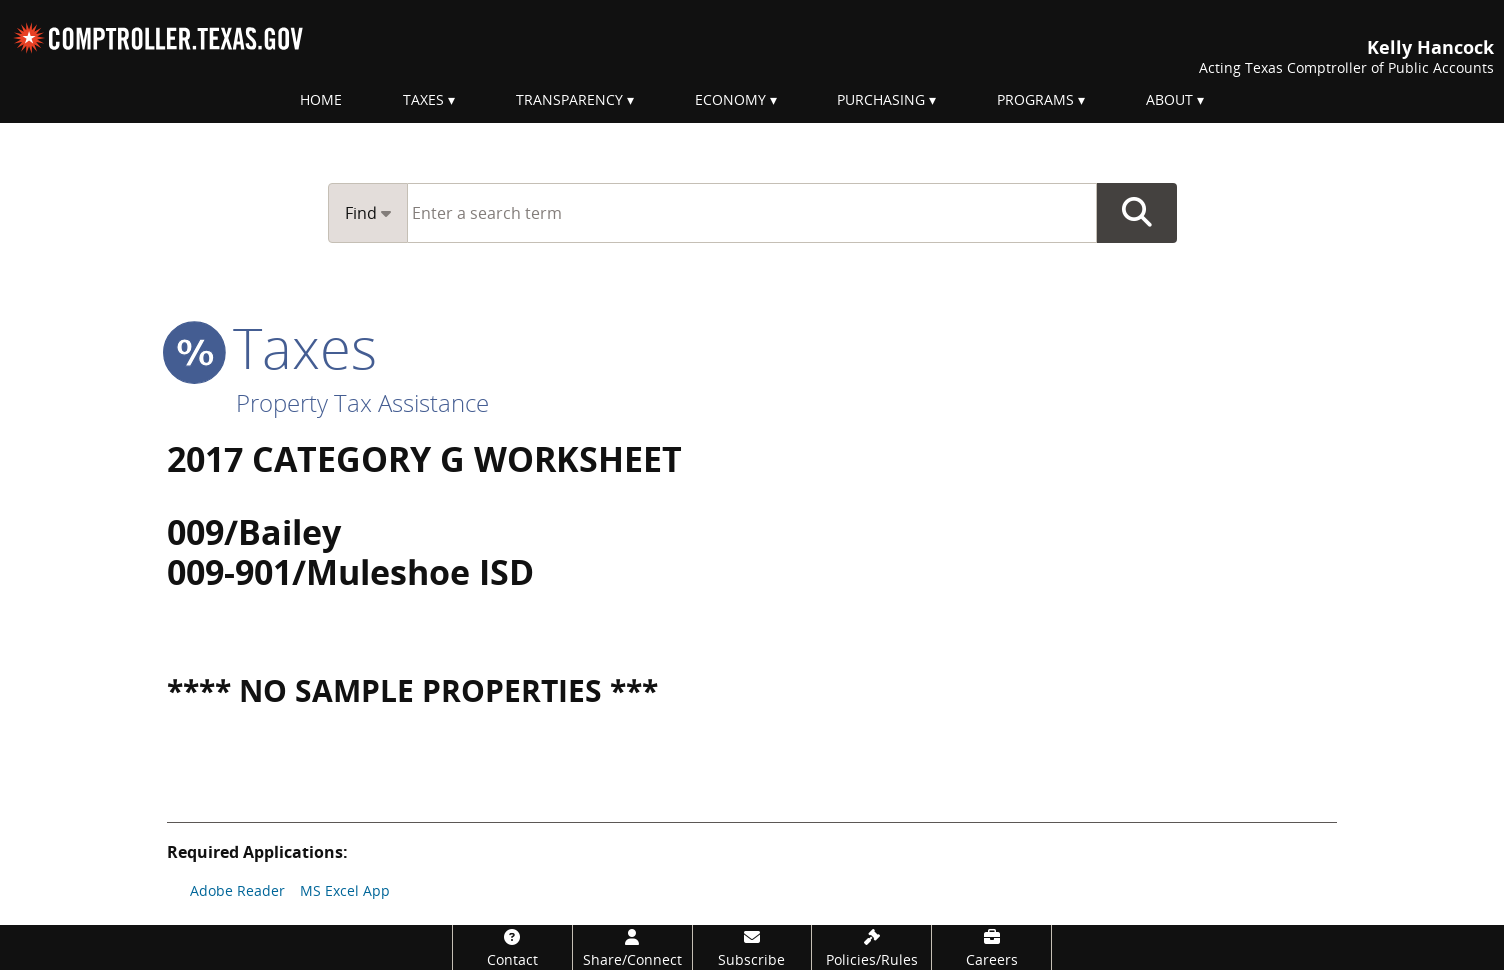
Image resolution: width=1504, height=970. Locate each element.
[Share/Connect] (632, 947)
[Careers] (991, 947)
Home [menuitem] (321, 99)
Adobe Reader (237, 890)
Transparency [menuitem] (569, 99)
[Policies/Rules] (871, 947)
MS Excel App (345, 890)
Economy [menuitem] (730, 99)
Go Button (1137, 213)
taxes (272, 347)
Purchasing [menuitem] (881, 99)
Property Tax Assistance (362, 402)
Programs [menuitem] (1035, 99)
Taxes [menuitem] (423, 99)
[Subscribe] (752, 947)
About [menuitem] (1169, 99)
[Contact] (512, 947)
